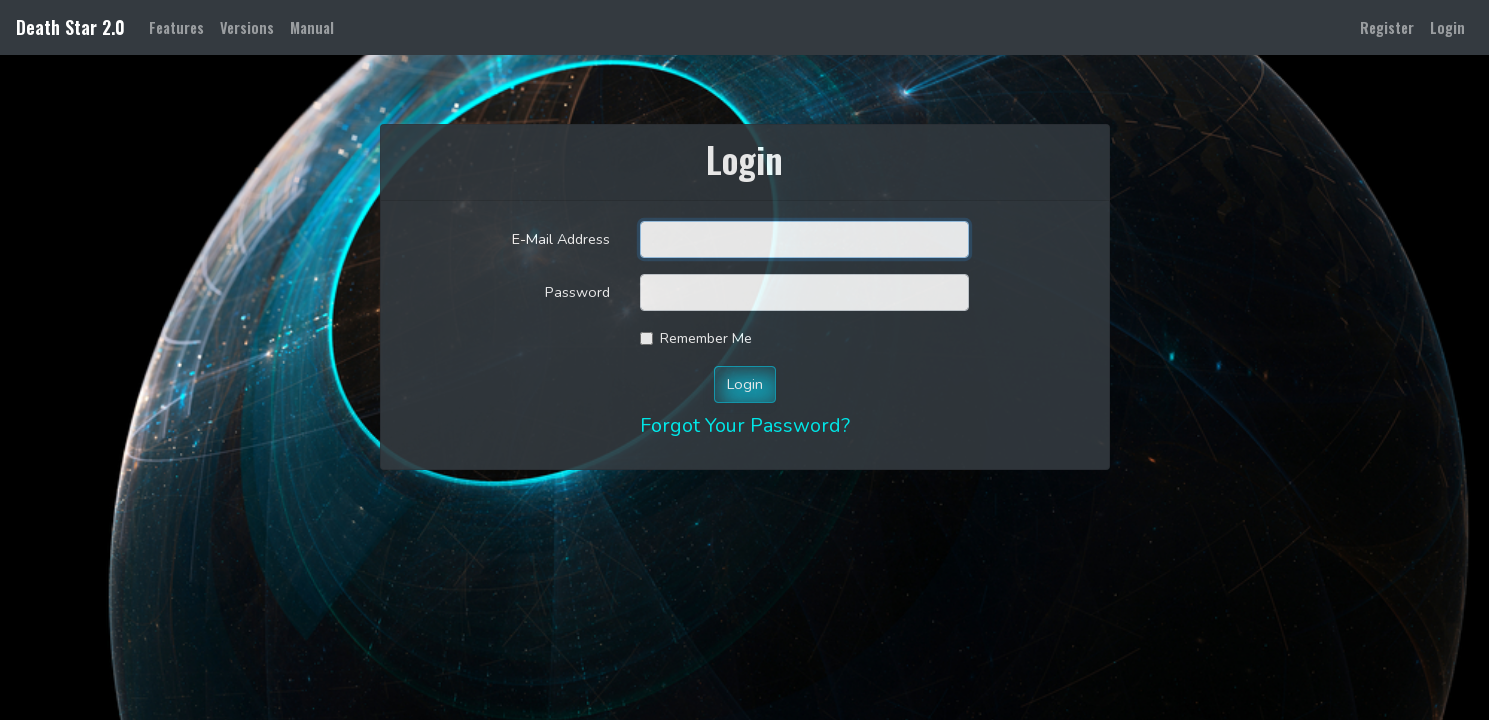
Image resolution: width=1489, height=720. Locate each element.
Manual (312, 27)
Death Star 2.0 (70, 27)
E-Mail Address (561, 239)
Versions (247, 27)
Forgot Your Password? (745, 425)
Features (180, 26)
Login (1447, 27)
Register (1387, 27)
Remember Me (706, 338)
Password (577, 292)
